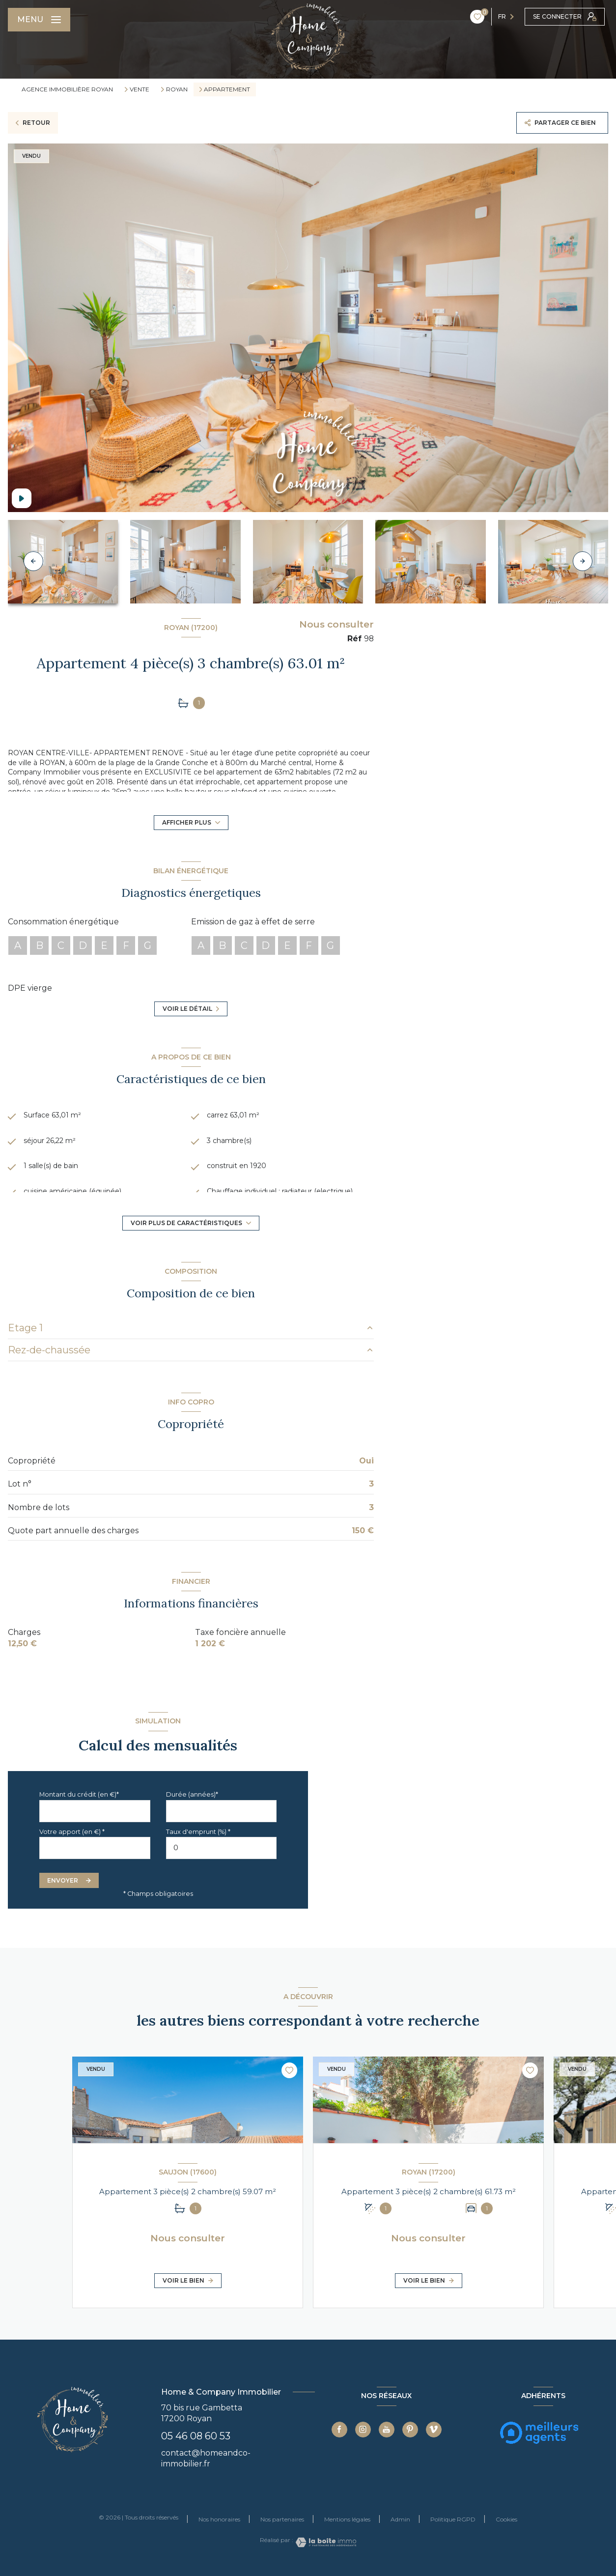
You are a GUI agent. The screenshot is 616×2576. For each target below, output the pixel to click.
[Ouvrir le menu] (39, 19)
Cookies (506, 2519)
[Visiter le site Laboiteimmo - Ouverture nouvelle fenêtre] (324, 2542)
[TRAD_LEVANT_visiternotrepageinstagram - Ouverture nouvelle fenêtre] (363, 2429)
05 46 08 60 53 (195, 2436)
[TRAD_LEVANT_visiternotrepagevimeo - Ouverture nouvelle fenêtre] (434, 2429)
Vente (139, 89)
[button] (582, 561)
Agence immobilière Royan (67, 89)
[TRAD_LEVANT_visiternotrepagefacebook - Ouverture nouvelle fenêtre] (339, 2429)
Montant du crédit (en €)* (79, 1794)
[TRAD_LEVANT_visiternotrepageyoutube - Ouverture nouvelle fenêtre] (386, 2429)
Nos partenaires (282, 2519)
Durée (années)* (192, 1794)
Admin (400, 2519)
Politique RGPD (453, 2519)
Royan (177, 89)
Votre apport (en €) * (72, 1831)
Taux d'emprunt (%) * (198, 1831)
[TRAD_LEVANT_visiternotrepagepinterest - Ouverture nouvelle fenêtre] (410, 2429)
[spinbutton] (221, 1848)
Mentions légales (347, 2519)
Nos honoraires (219, 2519)
